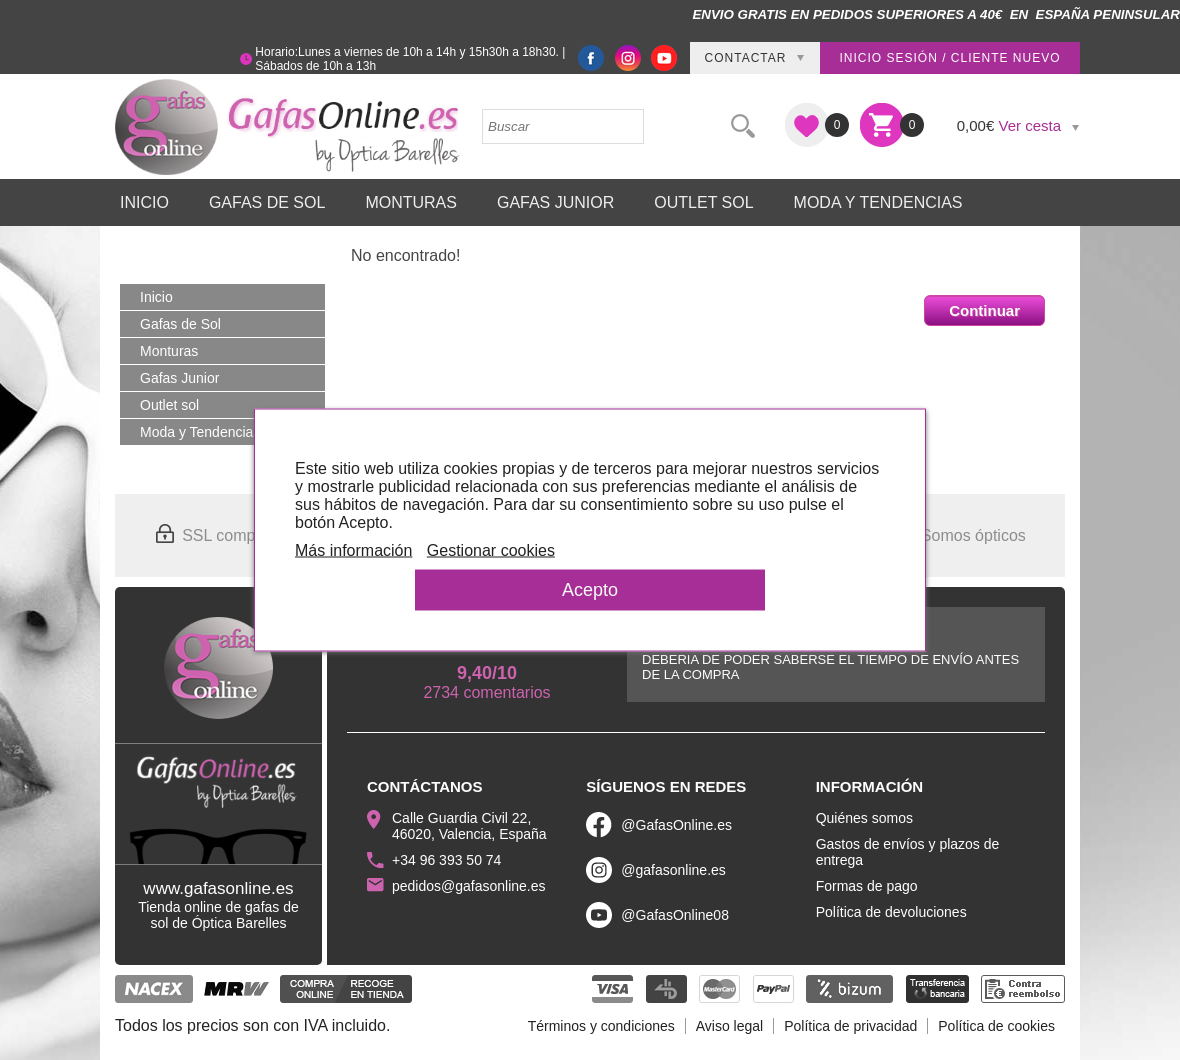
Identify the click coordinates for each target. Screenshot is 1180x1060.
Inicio (144, 202)
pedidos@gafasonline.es (469, 886)
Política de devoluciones (891, 912)
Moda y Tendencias (878, 202)
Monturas (411, 202)
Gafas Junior (555, 202)
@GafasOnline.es (676, 825)
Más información (353, 550)
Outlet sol (703, 202)
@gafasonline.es (673, 870)
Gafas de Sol (267, 202)
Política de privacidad (850, 1026)
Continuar (984, 310)
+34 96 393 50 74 (446, 860)
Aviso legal (729, 1026)
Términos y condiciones (601, 1026)
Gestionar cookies (491, 550)
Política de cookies (996, 1026)
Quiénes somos (864, 818)
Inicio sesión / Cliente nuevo (949, 58)
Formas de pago (867, 886)
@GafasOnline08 (675, 915)
